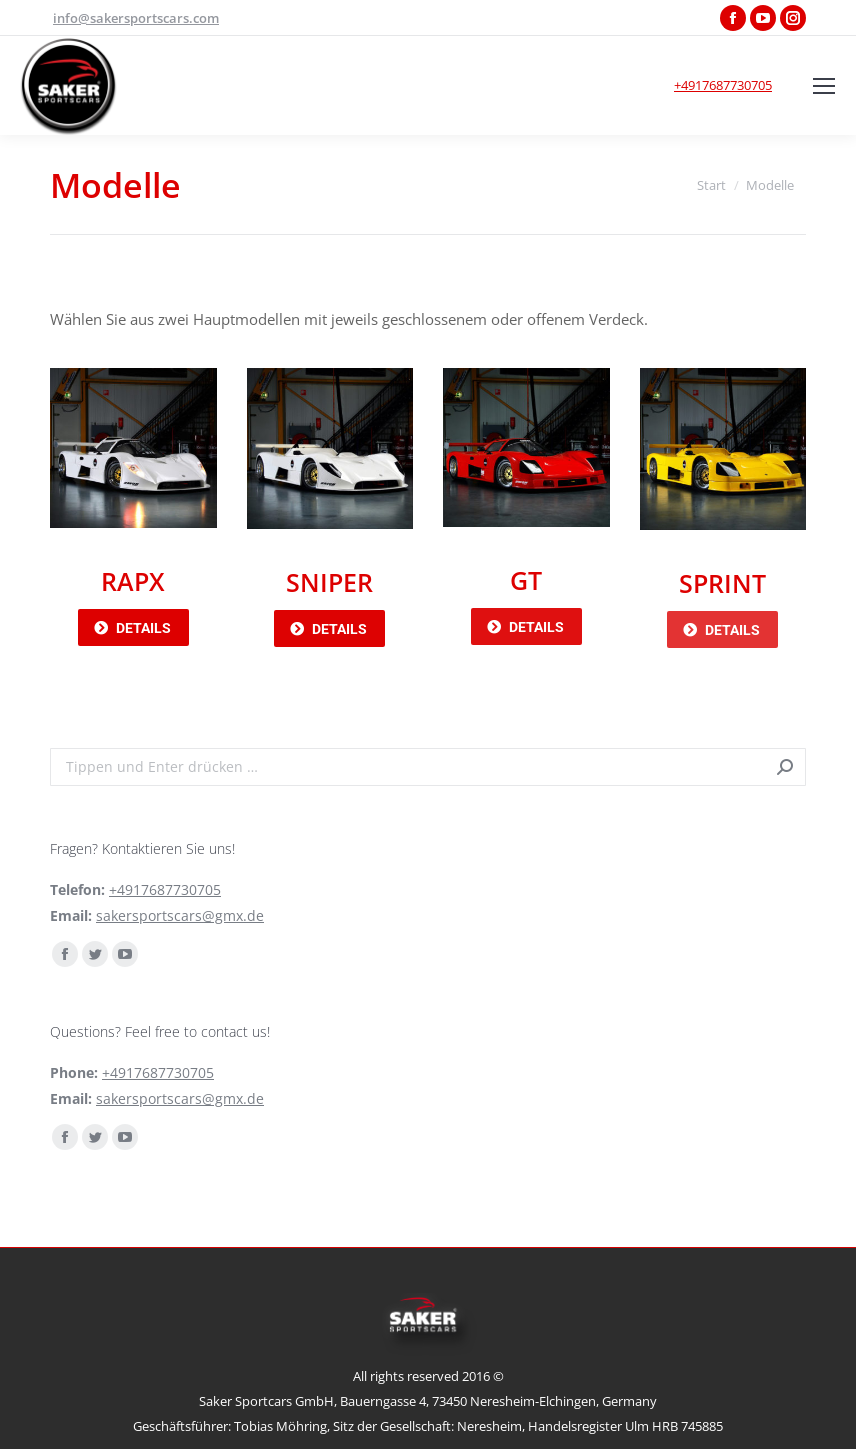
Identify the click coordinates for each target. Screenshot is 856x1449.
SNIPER (329, 582)
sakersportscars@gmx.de (180, 915)
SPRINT (722, 583)
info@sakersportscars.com (136, 18)
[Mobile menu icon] (824, 86)
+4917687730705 (723, 85)
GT (526, 580)
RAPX (133, 581)
